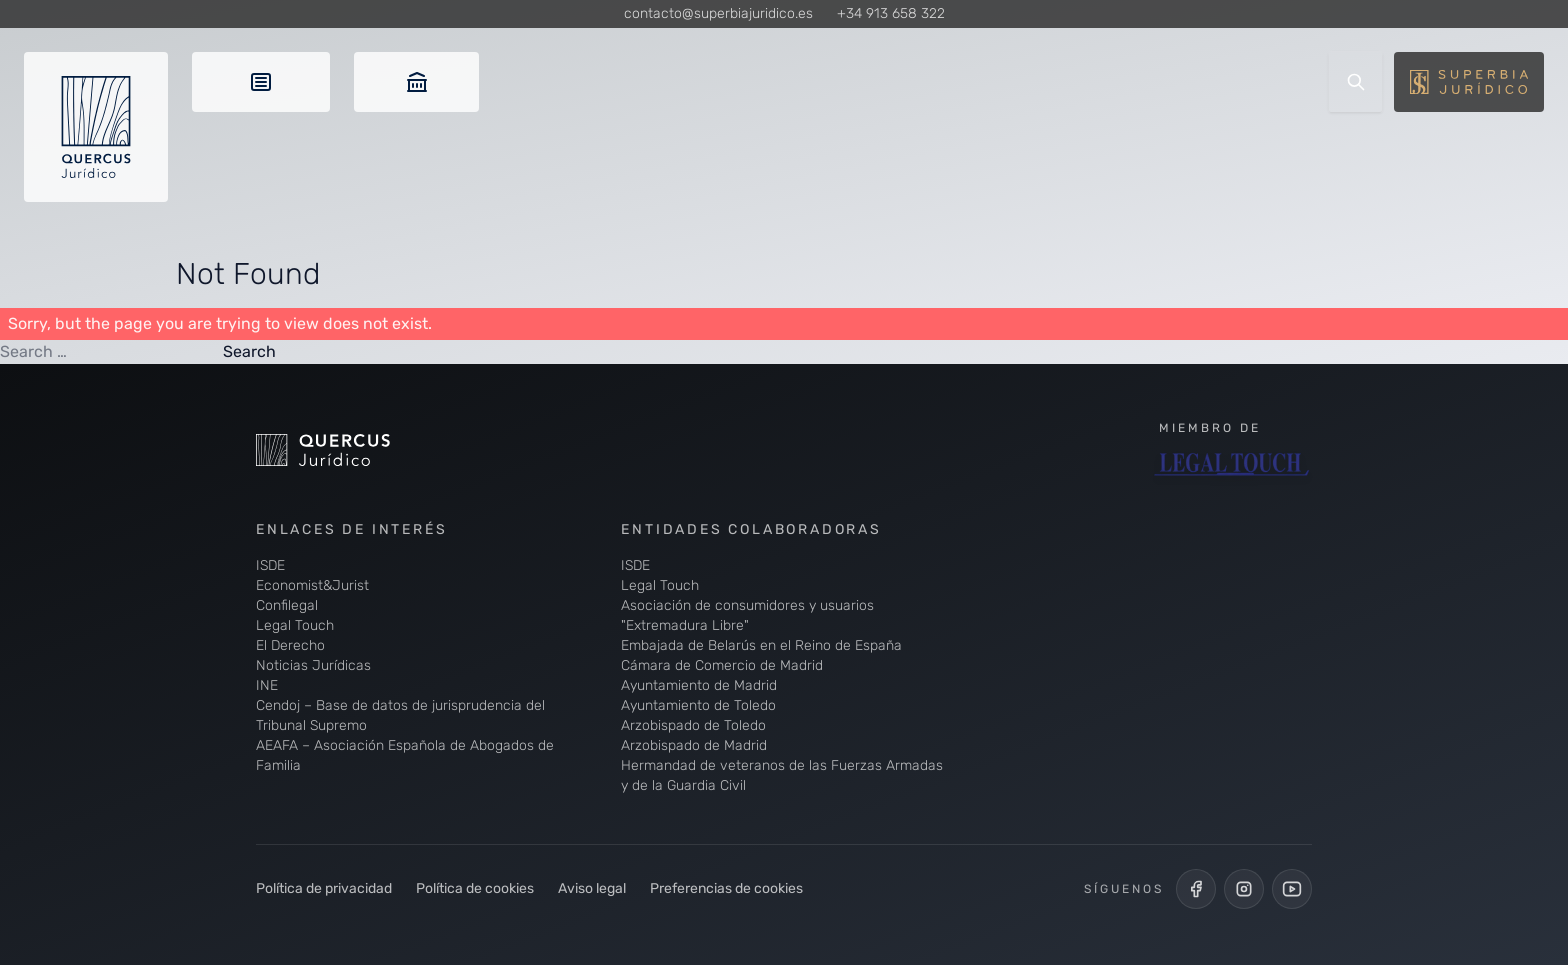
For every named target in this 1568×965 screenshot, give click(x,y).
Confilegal (287, 605)
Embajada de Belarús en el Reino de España (761, 645)
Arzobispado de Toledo (693, 725)
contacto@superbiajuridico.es (718, 13)
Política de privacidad (324, 888)
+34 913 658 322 (891, 13)
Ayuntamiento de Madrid (699, 685)
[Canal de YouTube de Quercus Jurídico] (1292, 889)
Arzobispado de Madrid (694, 745)
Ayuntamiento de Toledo (698, 705)
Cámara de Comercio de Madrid (722, 665)
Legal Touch (295, 625)
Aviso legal (592, 888)
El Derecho (290, 645)
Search (249, 351)
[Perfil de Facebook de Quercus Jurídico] (1196, 889)
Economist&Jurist (312, 585)
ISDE (270, 565)
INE (267, 685)
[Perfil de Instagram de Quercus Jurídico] (1244, 889)
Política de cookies (475, 888)
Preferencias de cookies (726, 888)
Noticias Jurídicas (313, 665)
